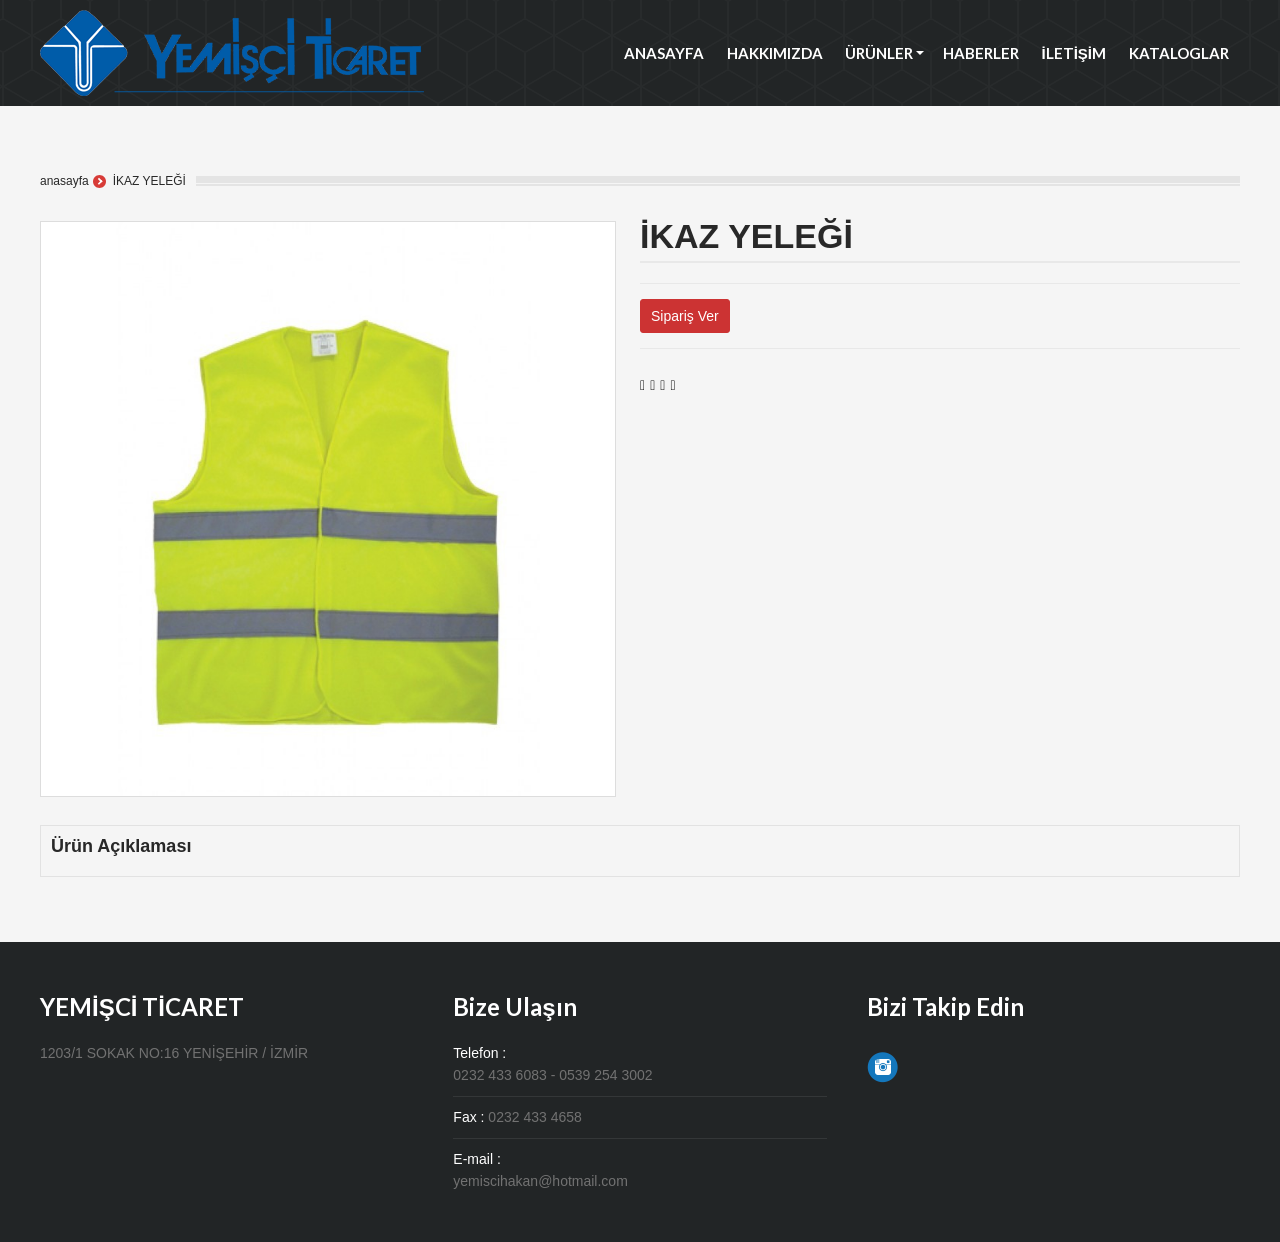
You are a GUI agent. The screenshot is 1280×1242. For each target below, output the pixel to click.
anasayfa (64, 181)
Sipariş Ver (685, 316)
